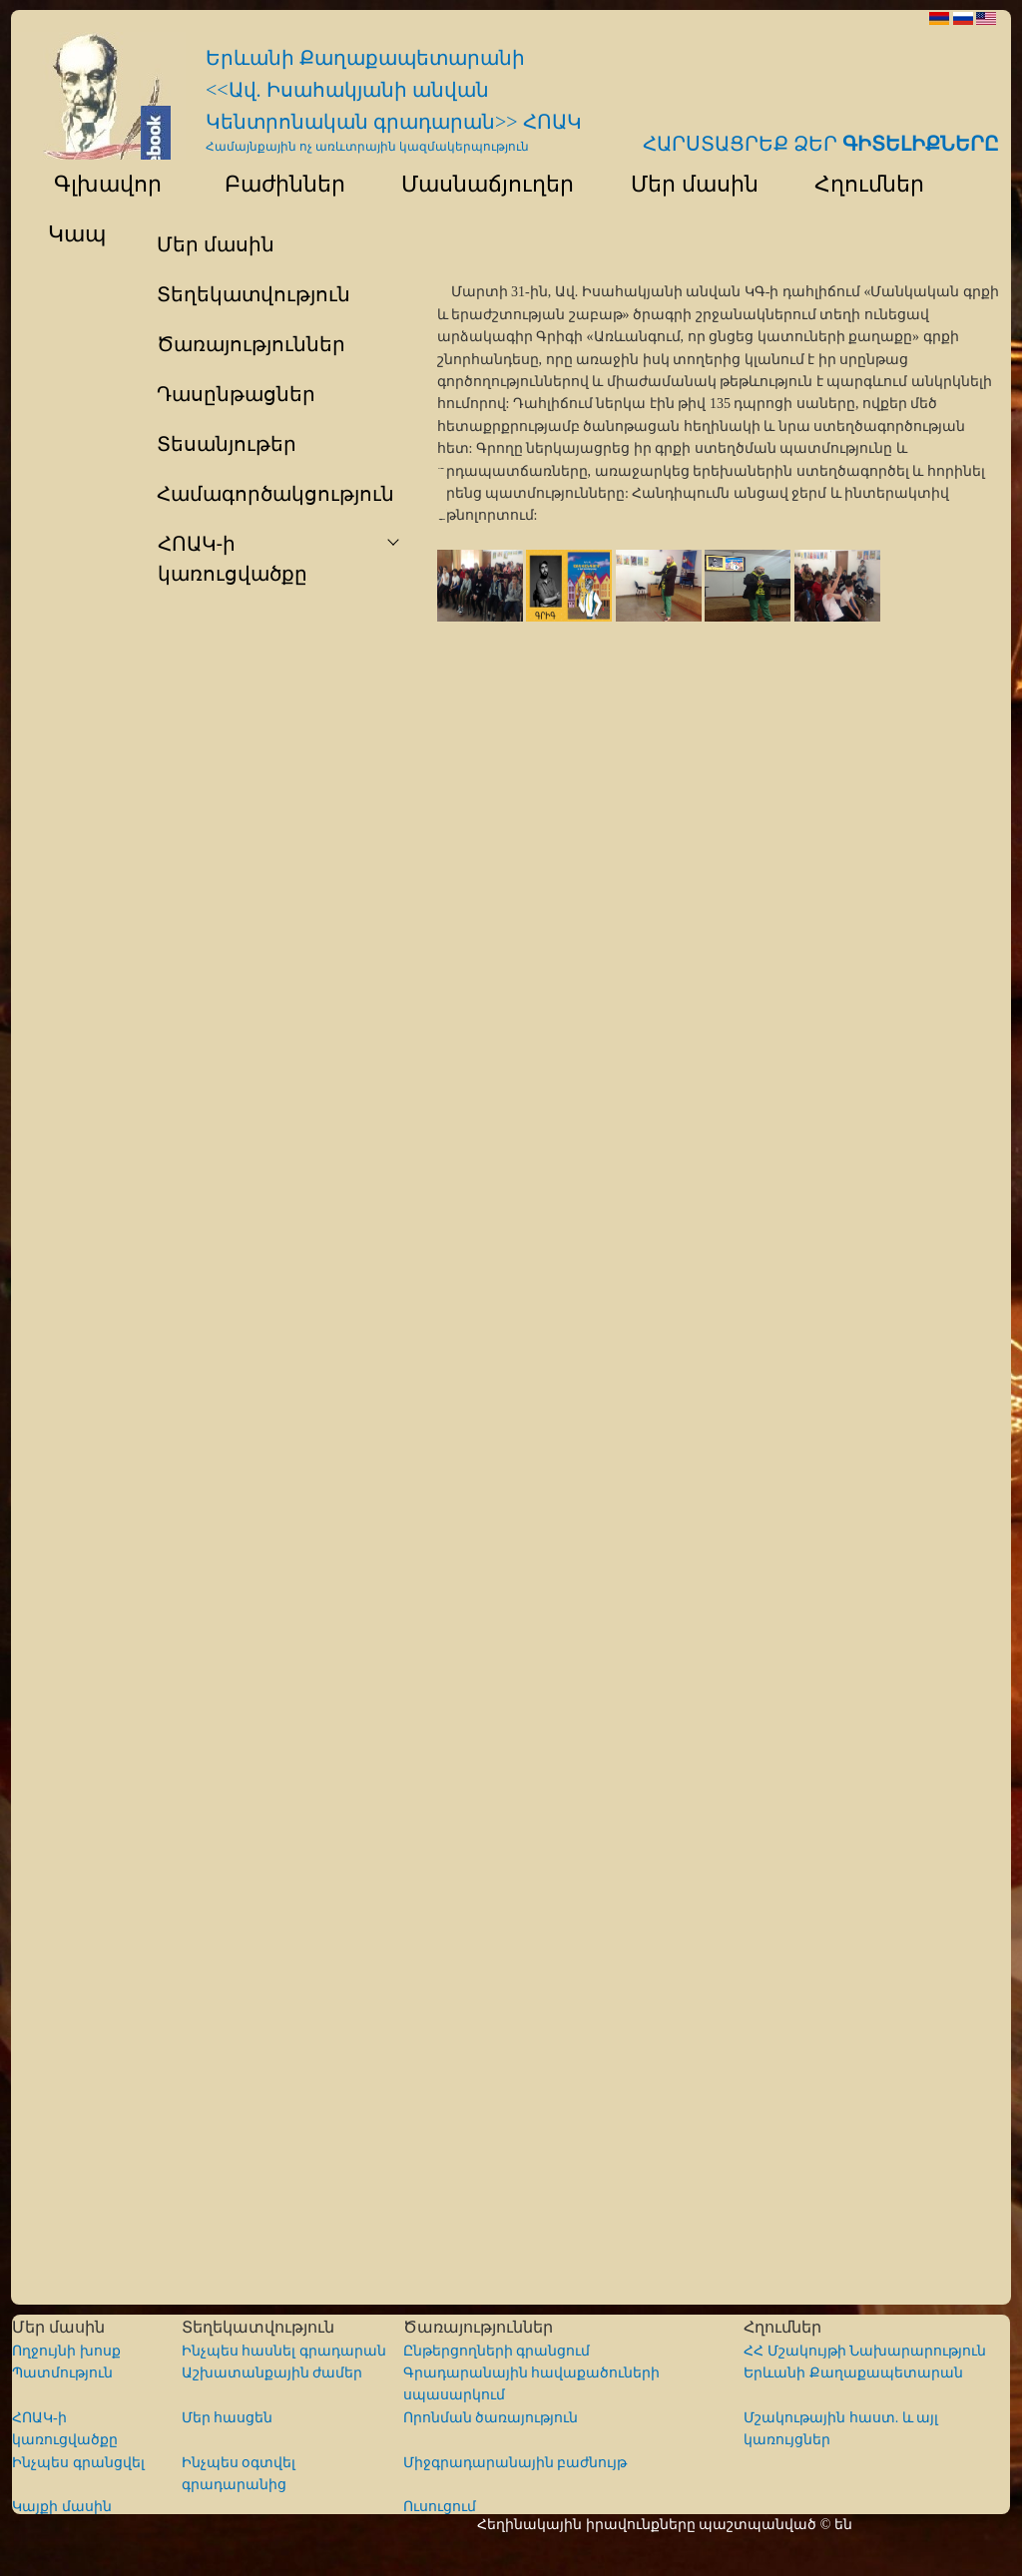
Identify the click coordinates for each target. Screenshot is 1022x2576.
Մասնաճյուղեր (478, 184)
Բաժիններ (272, 184)
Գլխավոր (96, 184)
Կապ (74, 233)
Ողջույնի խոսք (66, 2351)
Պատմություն (62, 2372)
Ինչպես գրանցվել (78, 2462)
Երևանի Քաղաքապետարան (853, 2372)
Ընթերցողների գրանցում (497, 2351)
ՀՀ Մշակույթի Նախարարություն (865, 2351)
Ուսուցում (439, 2506)
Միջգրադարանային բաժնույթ (515, 2462)
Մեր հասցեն (227, 2417)
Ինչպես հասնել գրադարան (284, 2351)
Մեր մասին (685, 184)
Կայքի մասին (62, 2506)
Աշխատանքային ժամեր (272, 2372)
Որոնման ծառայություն (491, 2417)
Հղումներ (860, 184)
